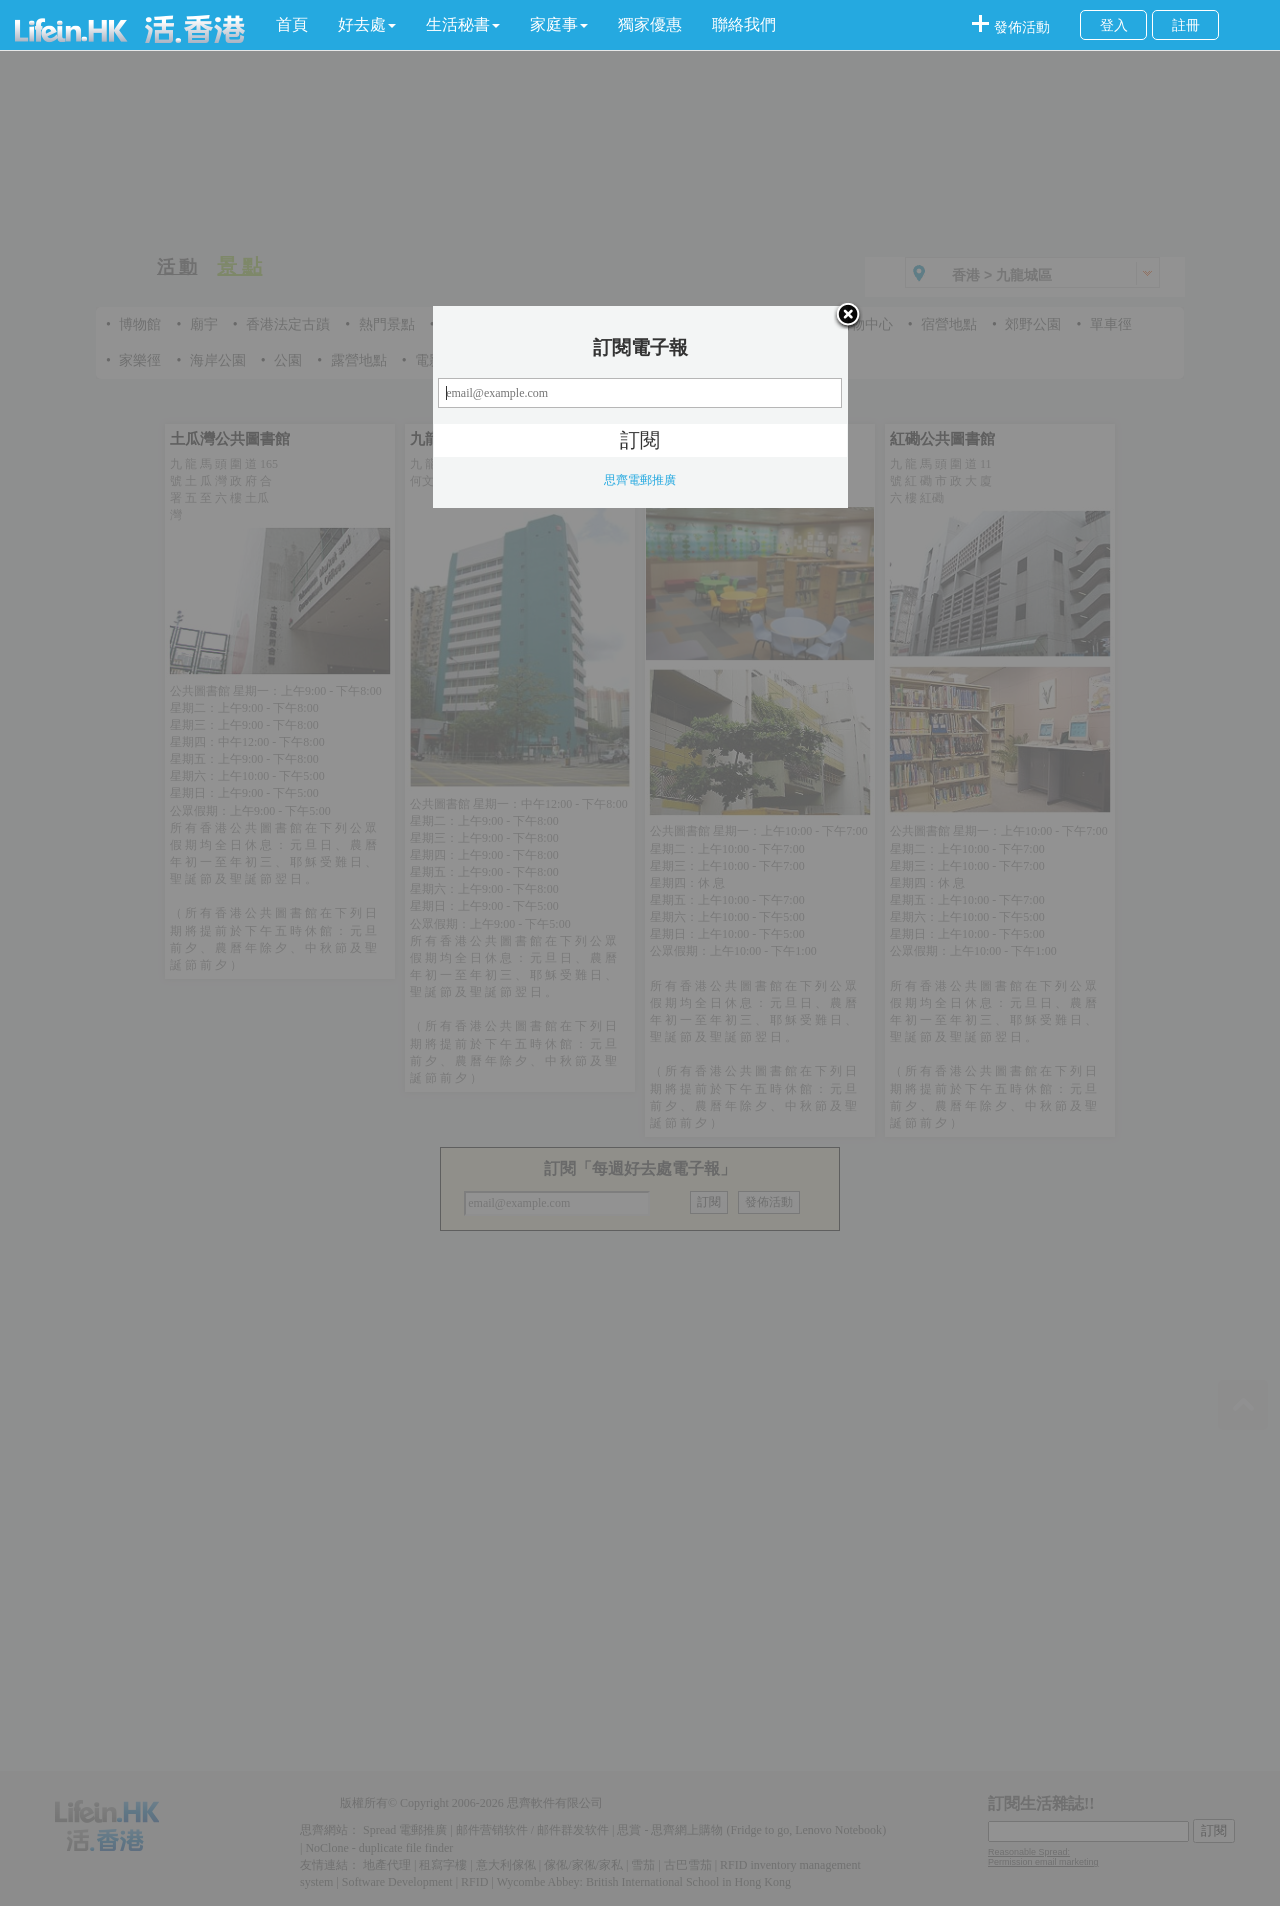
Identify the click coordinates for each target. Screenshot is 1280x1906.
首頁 (292, 24)
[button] (367, 25)
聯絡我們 (744, 24)
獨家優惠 (650, 24)
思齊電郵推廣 (640, 480)
